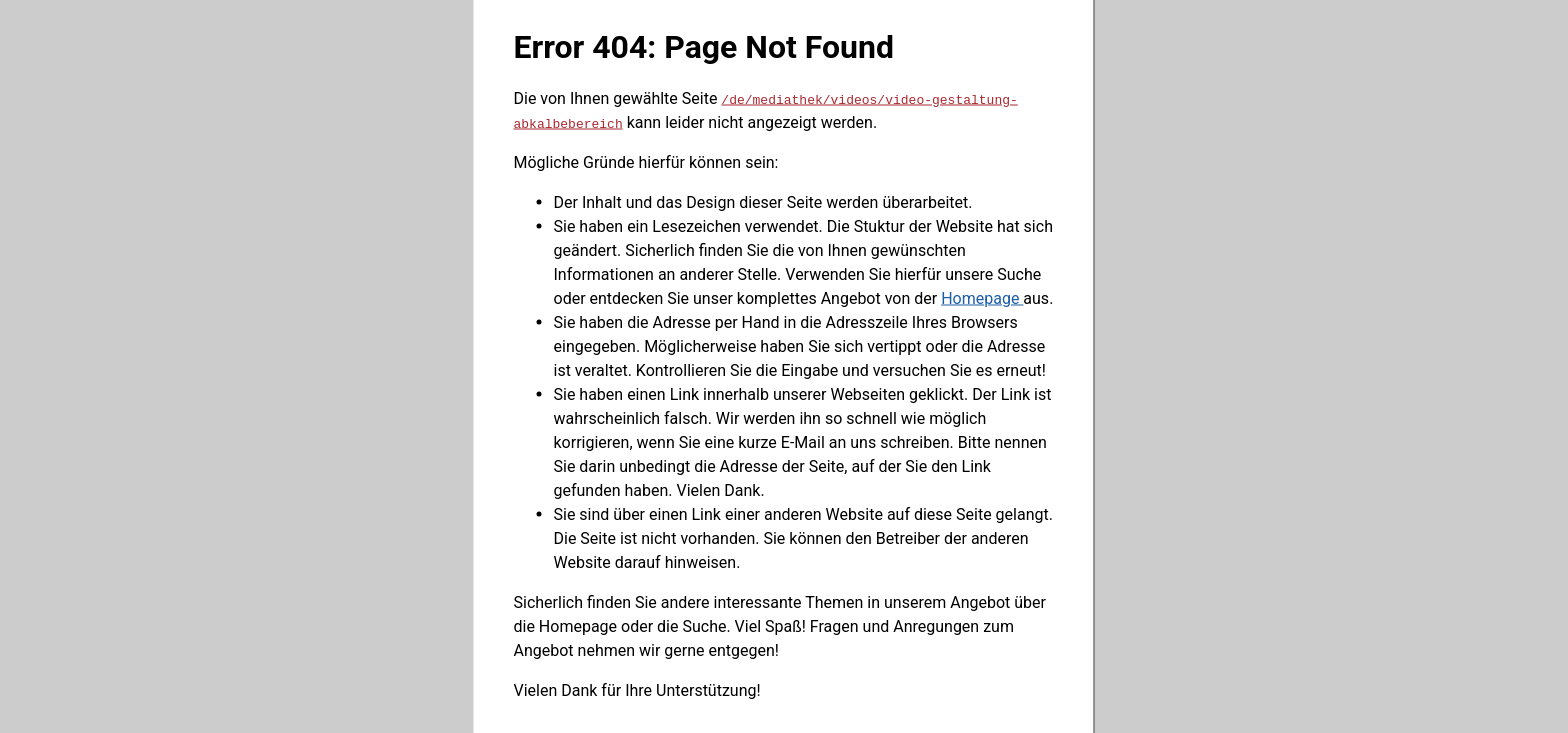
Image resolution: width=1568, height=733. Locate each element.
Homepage (982, 297)
